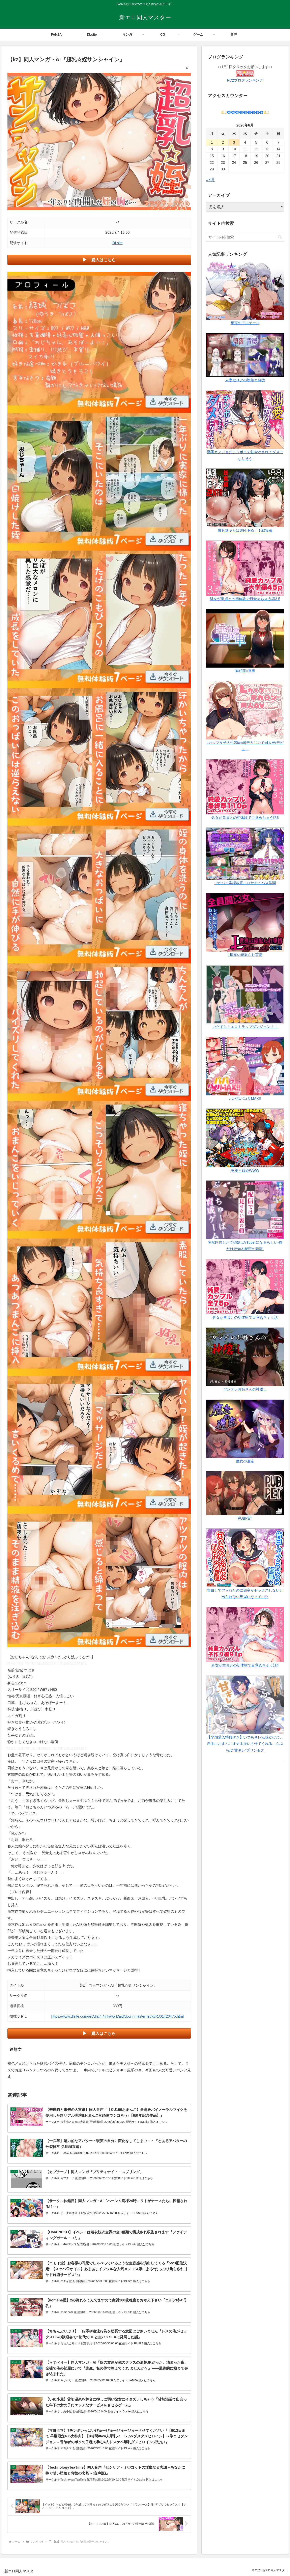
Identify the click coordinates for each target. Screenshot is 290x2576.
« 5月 (210, 180)
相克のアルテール (245, 323)
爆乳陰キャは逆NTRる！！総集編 (245, 530)
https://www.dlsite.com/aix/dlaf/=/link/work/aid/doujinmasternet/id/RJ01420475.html (117, 2016)
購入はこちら (103, 260)
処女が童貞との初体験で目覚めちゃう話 (245, 1317)
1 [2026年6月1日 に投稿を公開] (212, 142)
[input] (245, 237)
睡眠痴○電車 (245, 671)
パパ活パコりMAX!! (245, 1099)
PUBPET (245, 1518)
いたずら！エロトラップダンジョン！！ (245, 1027)
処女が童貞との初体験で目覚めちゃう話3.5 (245, 599)
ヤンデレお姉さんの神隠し (245, 1389)
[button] (279, 237)
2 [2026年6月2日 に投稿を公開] (223, 142)
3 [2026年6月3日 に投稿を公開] (234, 142)
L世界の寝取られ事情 (245, 955)
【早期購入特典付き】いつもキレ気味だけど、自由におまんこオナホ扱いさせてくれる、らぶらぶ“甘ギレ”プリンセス (245, 1743)
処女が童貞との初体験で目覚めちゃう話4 (245, 1665)
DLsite (117, 243)
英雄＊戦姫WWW (245, 1171)
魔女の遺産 (245, 1461)
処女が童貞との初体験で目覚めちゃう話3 (245, 818)
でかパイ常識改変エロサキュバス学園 (245, 883)
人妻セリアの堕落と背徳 (245, 380)
